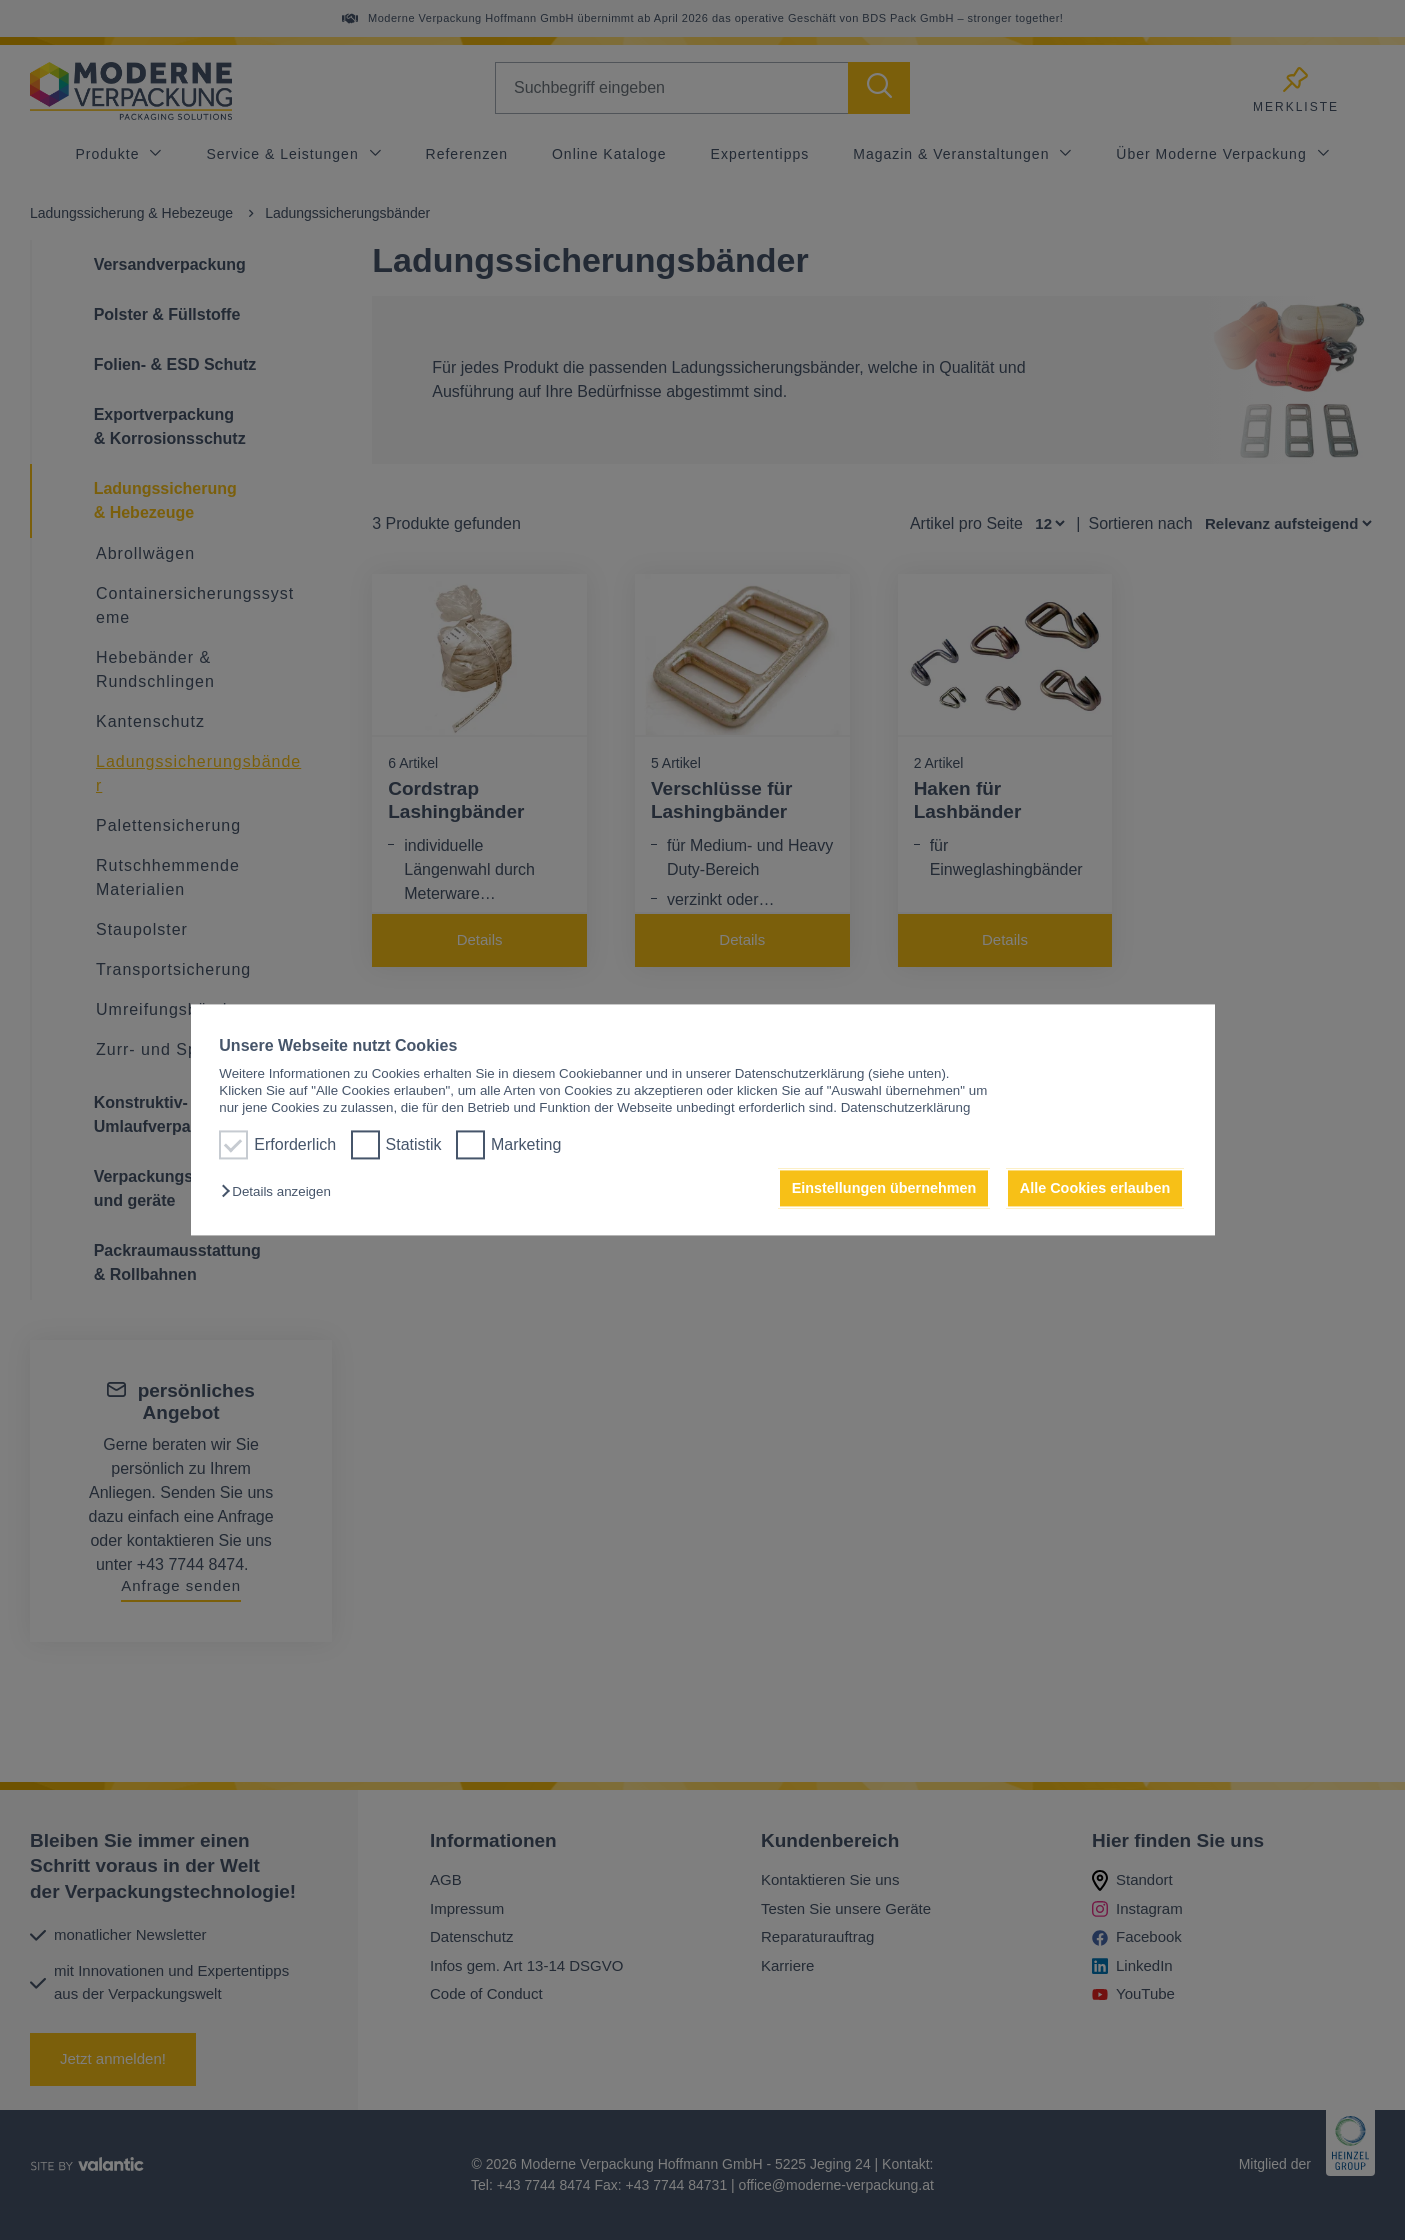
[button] (280, 1191)
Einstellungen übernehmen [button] (884, 1188)
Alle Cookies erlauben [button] (1095, 1188)
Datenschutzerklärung (906, 1108)
